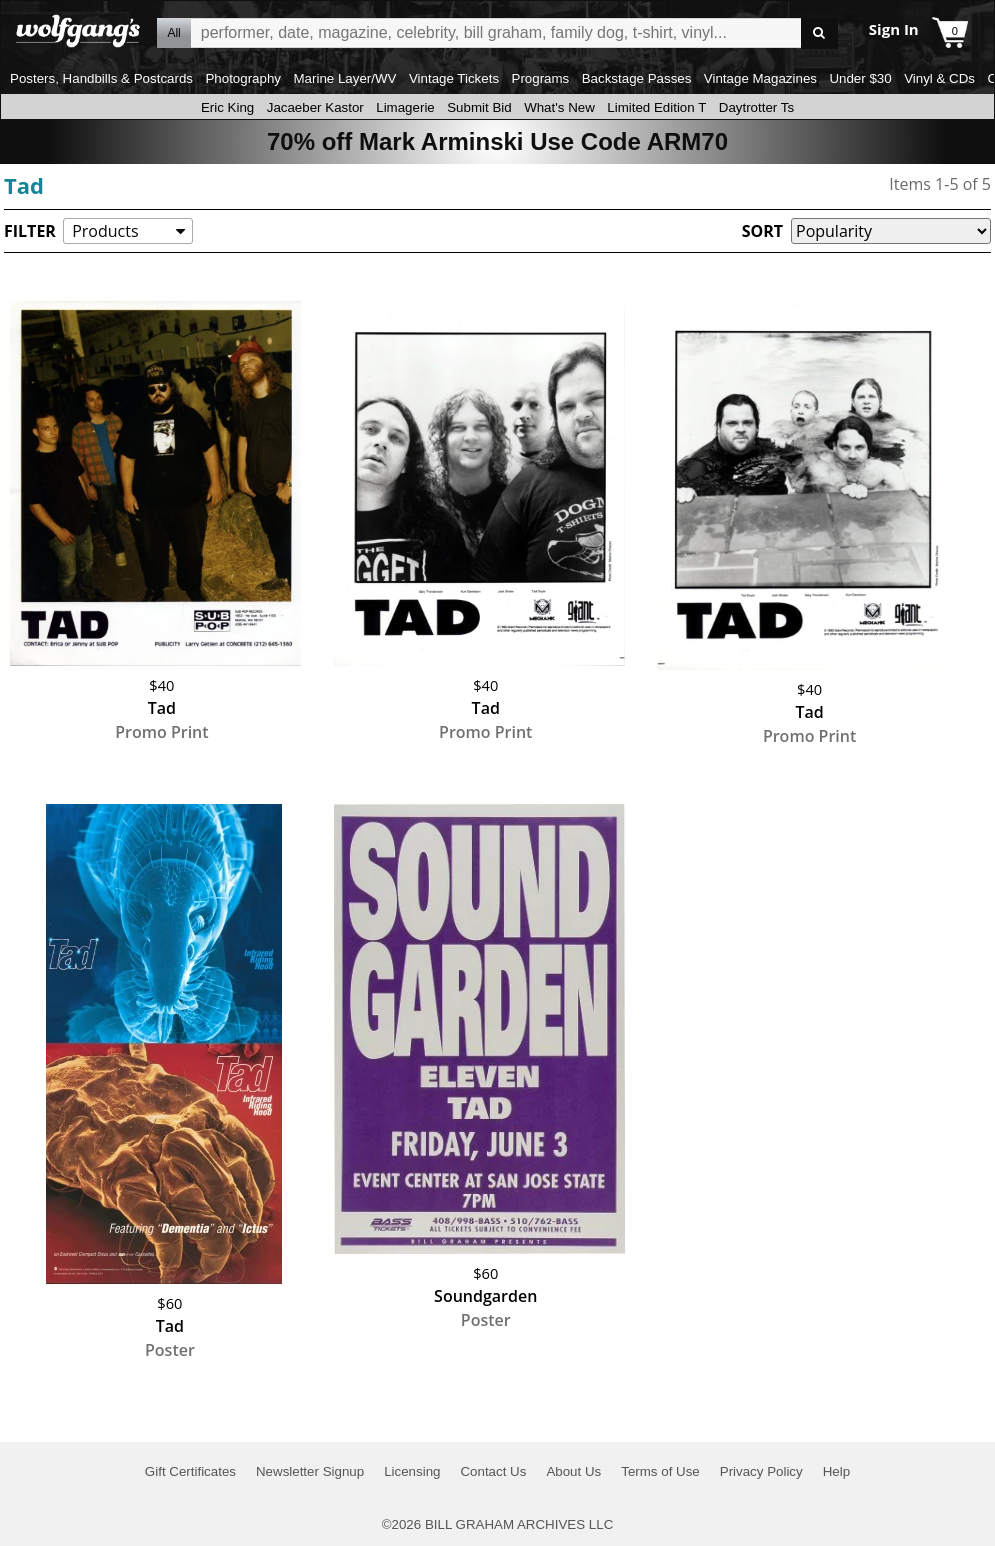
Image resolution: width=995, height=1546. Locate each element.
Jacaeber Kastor (315, 107)
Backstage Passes (637, 78)
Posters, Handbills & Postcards (101, 78)
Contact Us (493, 1471)
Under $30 (860, 78)
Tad (24, 185)
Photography (243, 78)
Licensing (412, 1471)
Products (105, 231)
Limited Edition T (656, 107)
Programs (541, 78)
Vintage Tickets (454, 78)
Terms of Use (660, 1471)
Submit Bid (479, 107)
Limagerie (405, 107)
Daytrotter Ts (756, 107)
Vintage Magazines (760, 78)
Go (819, 33)
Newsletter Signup (310, 1471)
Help (836, 1471)
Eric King (227, 107)
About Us (573, 1471)
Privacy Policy (761, 1471)
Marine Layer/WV (344, 78)
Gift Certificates (190, 1471)
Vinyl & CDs (939, 78)
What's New (559, 107)
